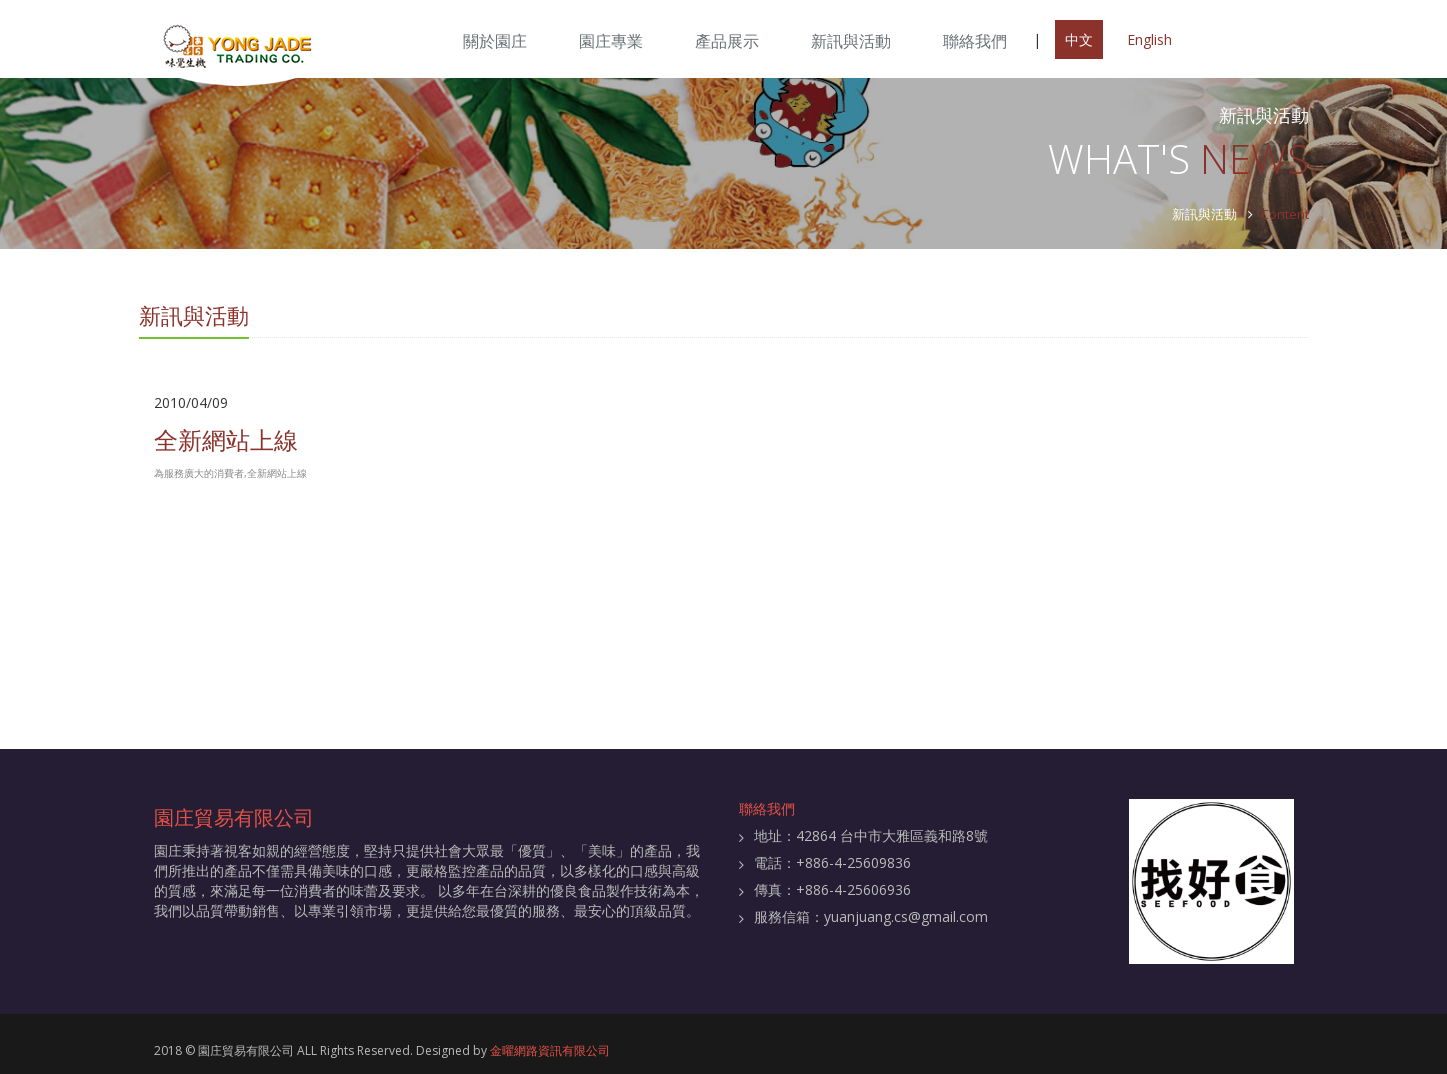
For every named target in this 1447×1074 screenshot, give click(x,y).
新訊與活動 (851, 41)
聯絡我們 (975, 41)
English (1149, 39)
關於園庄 (495, 41)
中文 (1079, 39)
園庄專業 (611, 41)
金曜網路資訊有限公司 (550, 1050)
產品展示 (727, 41)
